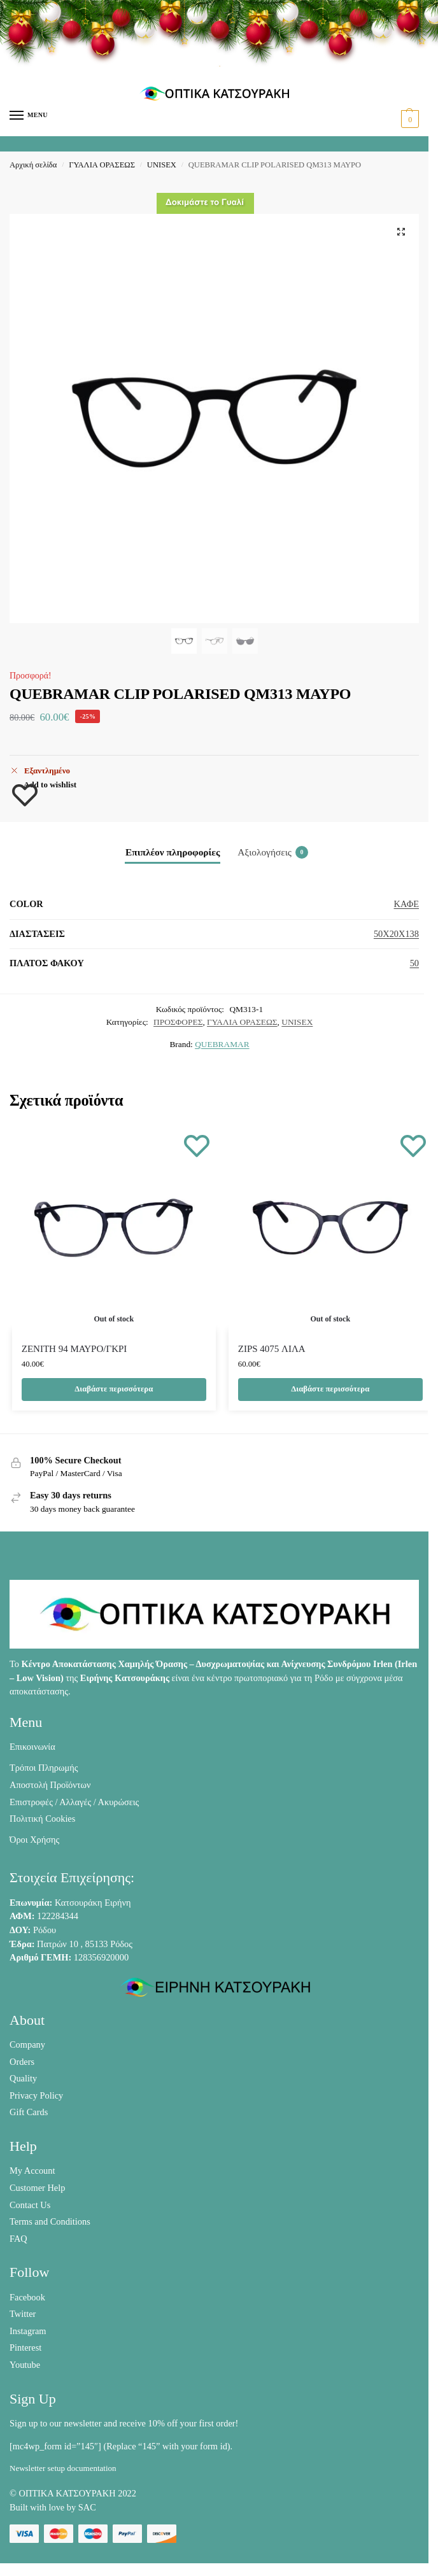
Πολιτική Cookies (42, 1818)
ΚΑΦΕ (406, 904)
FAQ (18, 2239)
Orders (22, 2062)
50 (414, 963)
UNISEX (161, 164)
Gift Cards (29, 2112)
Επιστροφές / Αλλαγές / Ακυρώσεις (74, 1802)
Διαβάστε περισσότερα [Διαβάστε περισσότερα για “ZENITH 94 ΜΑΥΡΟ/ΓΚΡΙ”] (113, 1388)
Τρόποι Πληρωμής (44, 1768)
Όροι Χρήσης (34, 1839)
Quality (23, 2078)
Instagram (28, 2331)
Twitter (23, 2314)
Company (27, 2044)
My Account (32, 2170)
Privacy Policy (36, 2095)
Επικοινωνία (32, 1747)
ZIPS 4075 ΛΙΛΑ (272, 1349)
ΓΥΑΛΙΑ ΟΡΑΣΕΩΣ (102, 164)
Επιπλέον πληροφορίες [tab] (172, 852)
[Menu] (29, 115)
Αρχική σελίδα (33, 164)
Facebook (27, 2297)
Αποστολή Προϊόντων (50, 1785)
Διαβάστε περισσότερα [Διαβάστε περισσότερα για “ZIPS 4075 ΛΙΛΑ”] (330, 1388)
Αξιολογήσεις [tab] (272, 852)
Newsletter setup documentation (63, 2468)
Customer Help (37, 2188)
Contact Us (30, 2205)
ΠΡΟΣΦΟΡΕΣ (177, 1022)
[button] (408, 119)
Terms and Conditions (50, 2221)
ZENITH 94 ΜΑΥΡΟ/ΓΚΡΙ (74, 1349)
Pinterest (25, 2347)
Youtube (25, 2365)
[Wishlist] (196, 1145)
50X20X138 (396, 934)
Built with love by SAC (53, 2507)
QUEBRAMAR (222, 1044)
